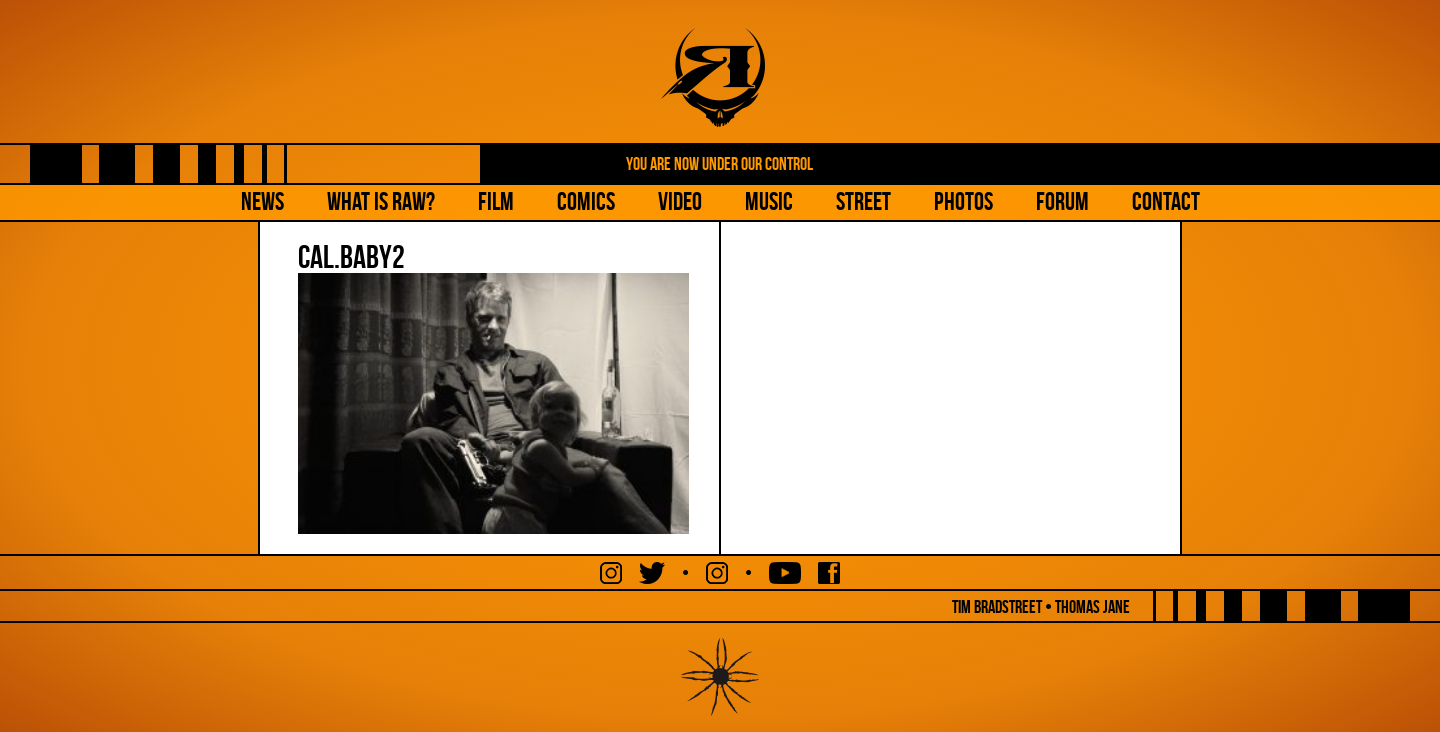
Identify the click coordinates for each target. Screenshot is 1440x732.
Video (680, 201)
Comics (586, 201)
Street (863, 201)
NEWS (262, 201)
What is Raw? (381, 201)
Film (496, 201)
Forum (1062, 201)
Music (769, 201)
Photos (963, 201)
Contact (1166, 201)
